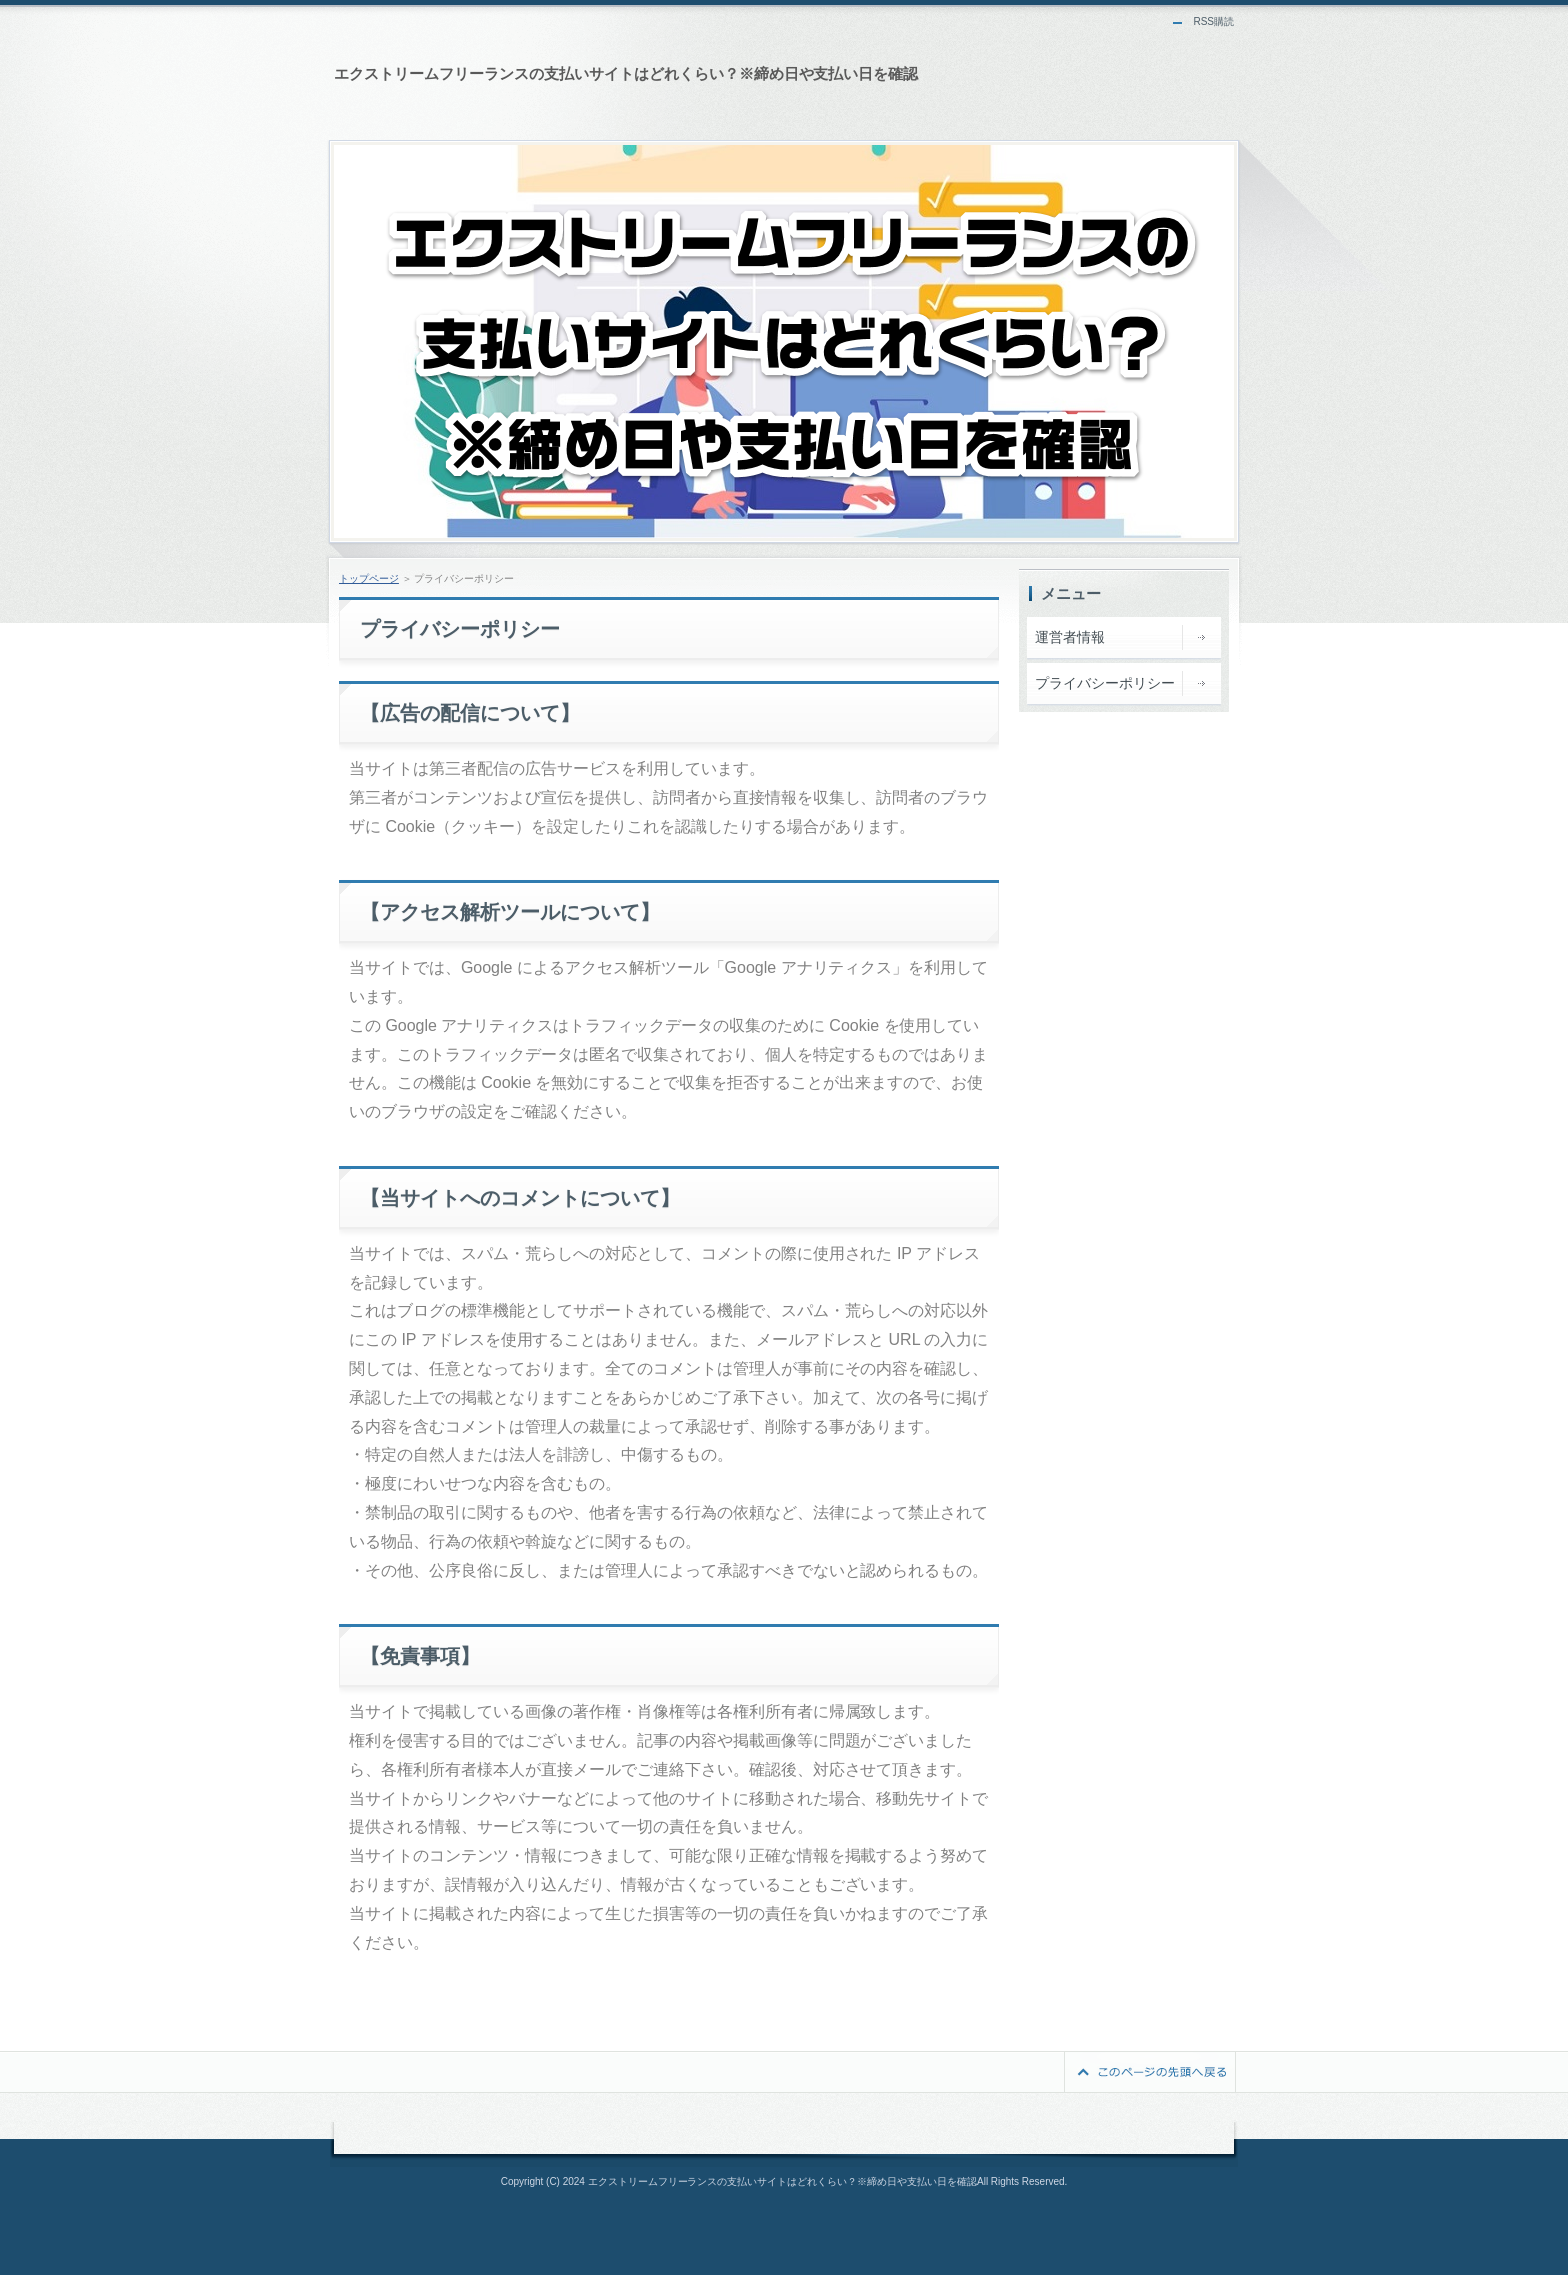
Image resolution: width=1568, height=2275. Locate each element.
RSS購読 (1213, 21)
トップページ (369, 578)
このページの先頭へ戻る (1150, 2072)
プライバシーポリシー (1105, 683)
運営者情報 (1070, 637)
